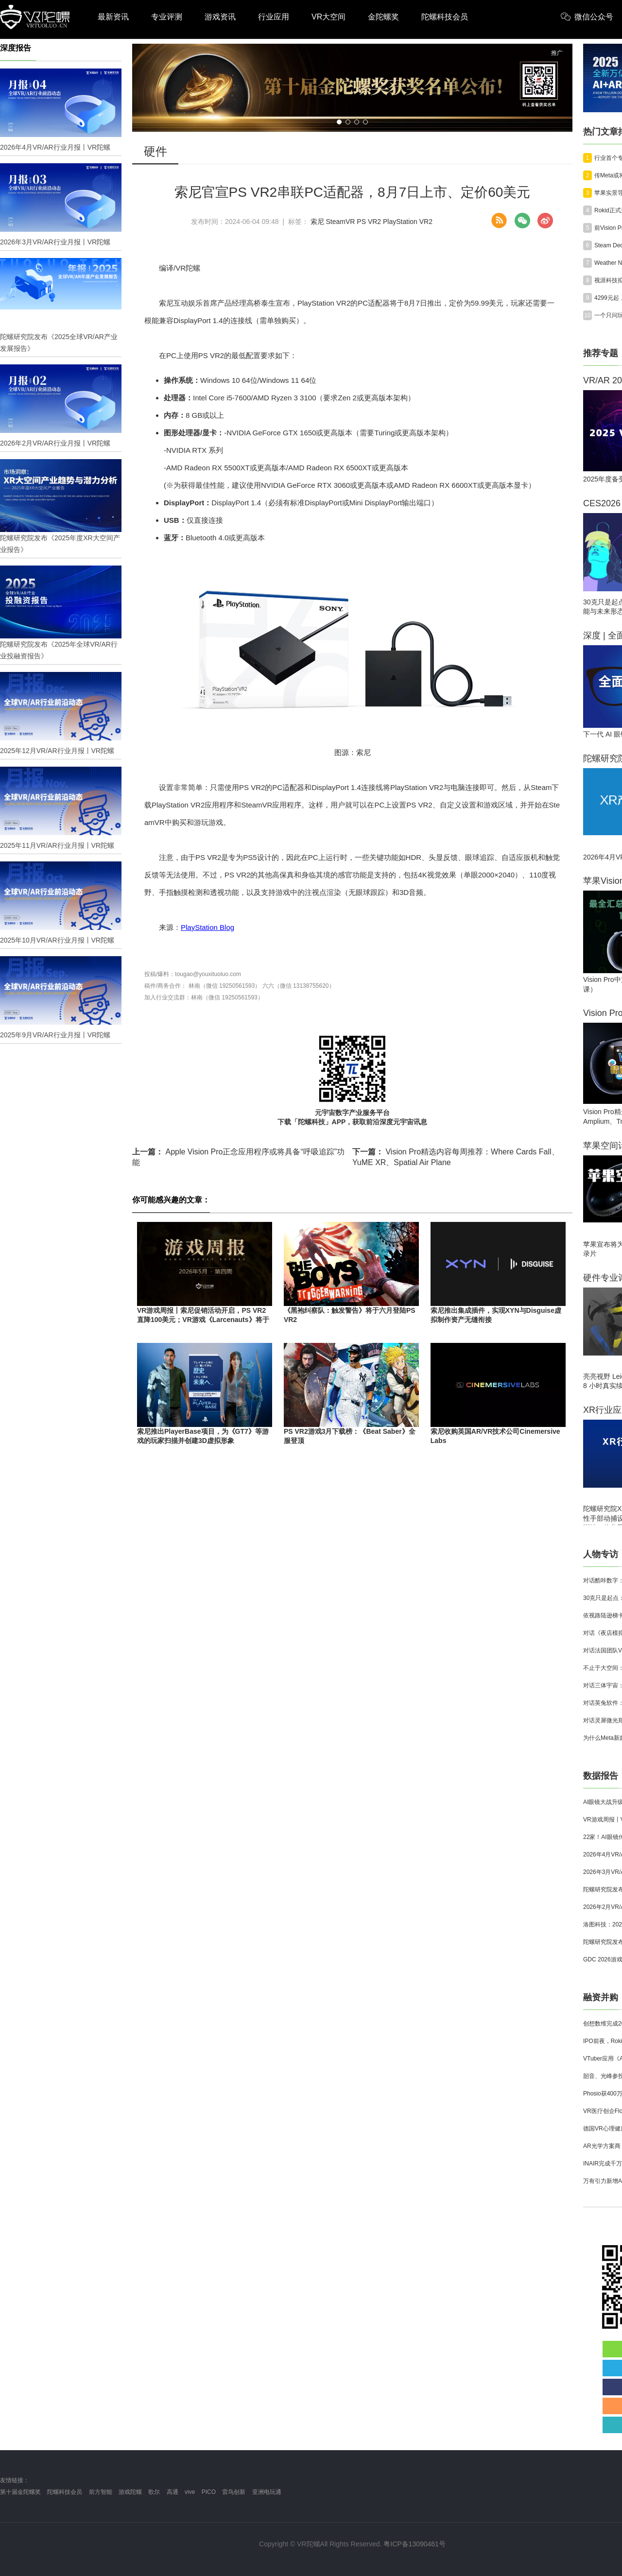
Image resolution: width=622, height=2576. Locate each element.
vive (190, 2492)
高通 (172, 2492)
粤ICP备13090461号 (414, 2544)
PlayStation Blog (207, 927)
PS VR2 (369, 221)
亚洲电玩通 (266, 2492)
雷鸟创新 (233, 2492)
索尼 (317, 221)
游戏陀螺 (130, 2492)
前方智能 (100, 2492)
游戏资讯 (220, 17)
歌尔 (154, 2492)
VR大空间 (328, 17)
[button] (339, 122)
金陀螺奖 (383, 17)
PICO (209, 2492)
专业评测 (166, 17)
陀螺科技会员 (444, 17)
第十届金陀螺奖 (20, 2492)
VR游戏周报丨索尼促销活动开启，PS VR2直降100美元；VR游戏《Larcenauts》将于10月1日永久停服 (203, 1319)
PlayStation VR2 (407, 221)
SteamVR (340, 221)
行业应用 (273, 17)
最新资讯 (113, 17)
